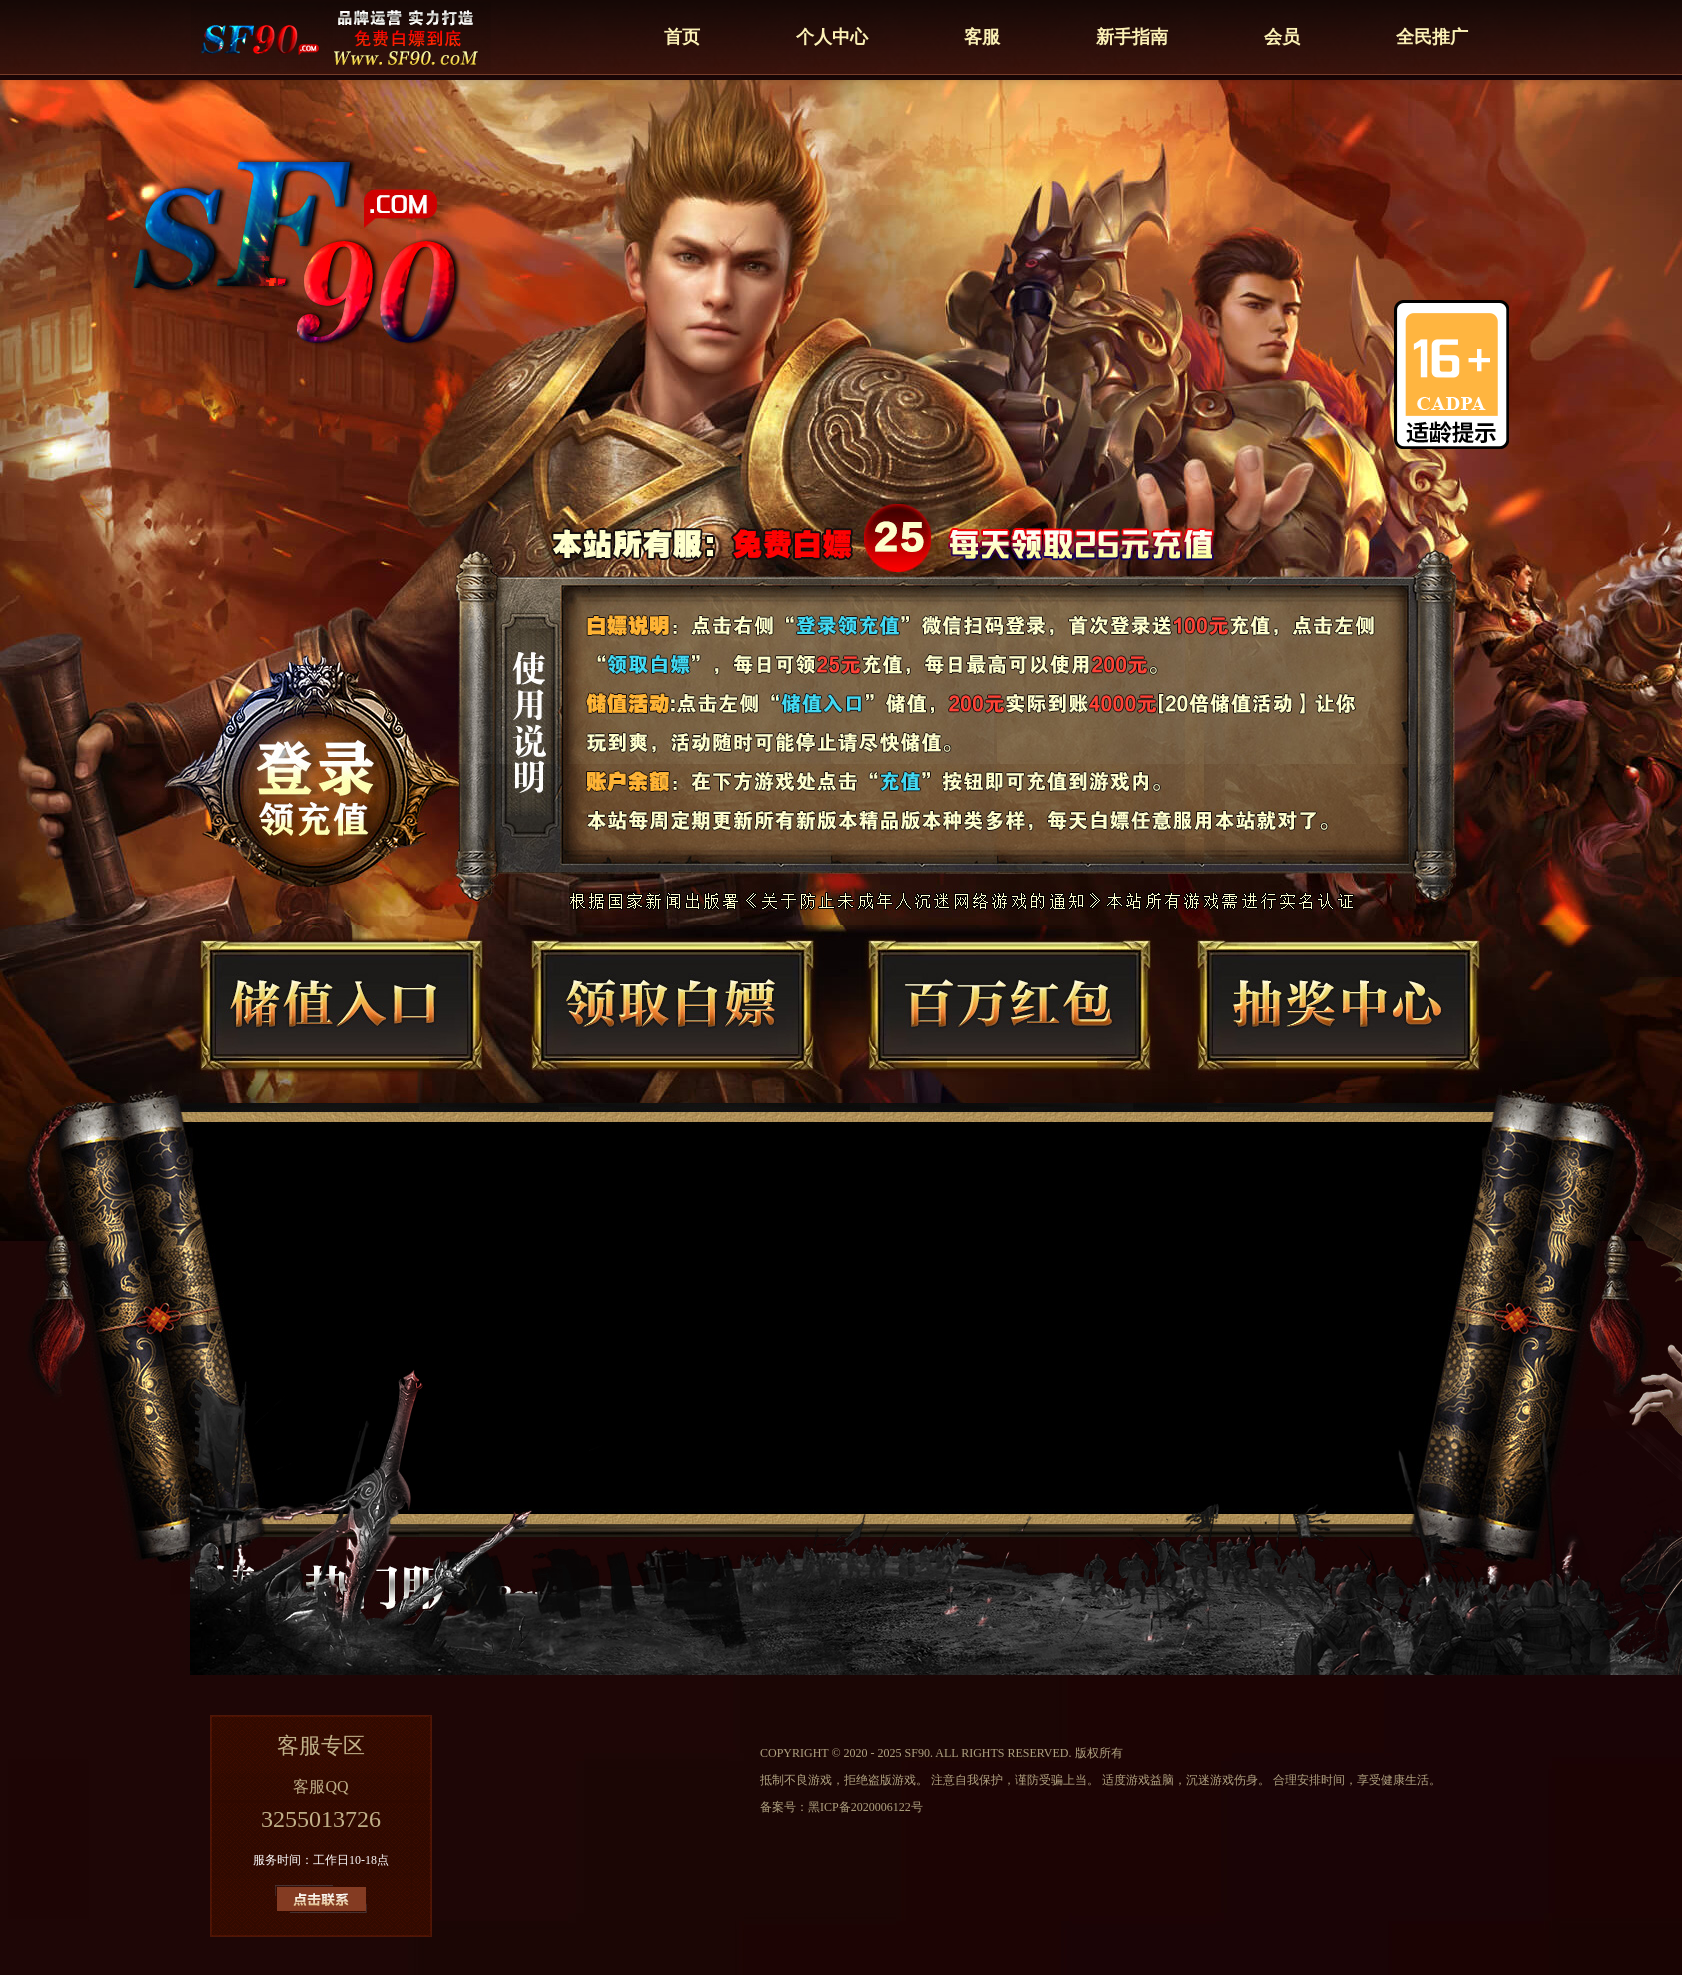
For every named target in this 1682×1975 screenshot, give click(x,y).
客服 (982, 37)
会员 (1282, 37)
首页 (682, 37)
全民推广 (1432, 37)
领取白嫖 (667, 1027)
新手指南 (1132, 37)
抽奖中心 (1307, 1027)
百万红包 (987, 1027)
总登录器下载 (351, 730)
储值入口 (347, 1027)
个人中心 (832, 37)
